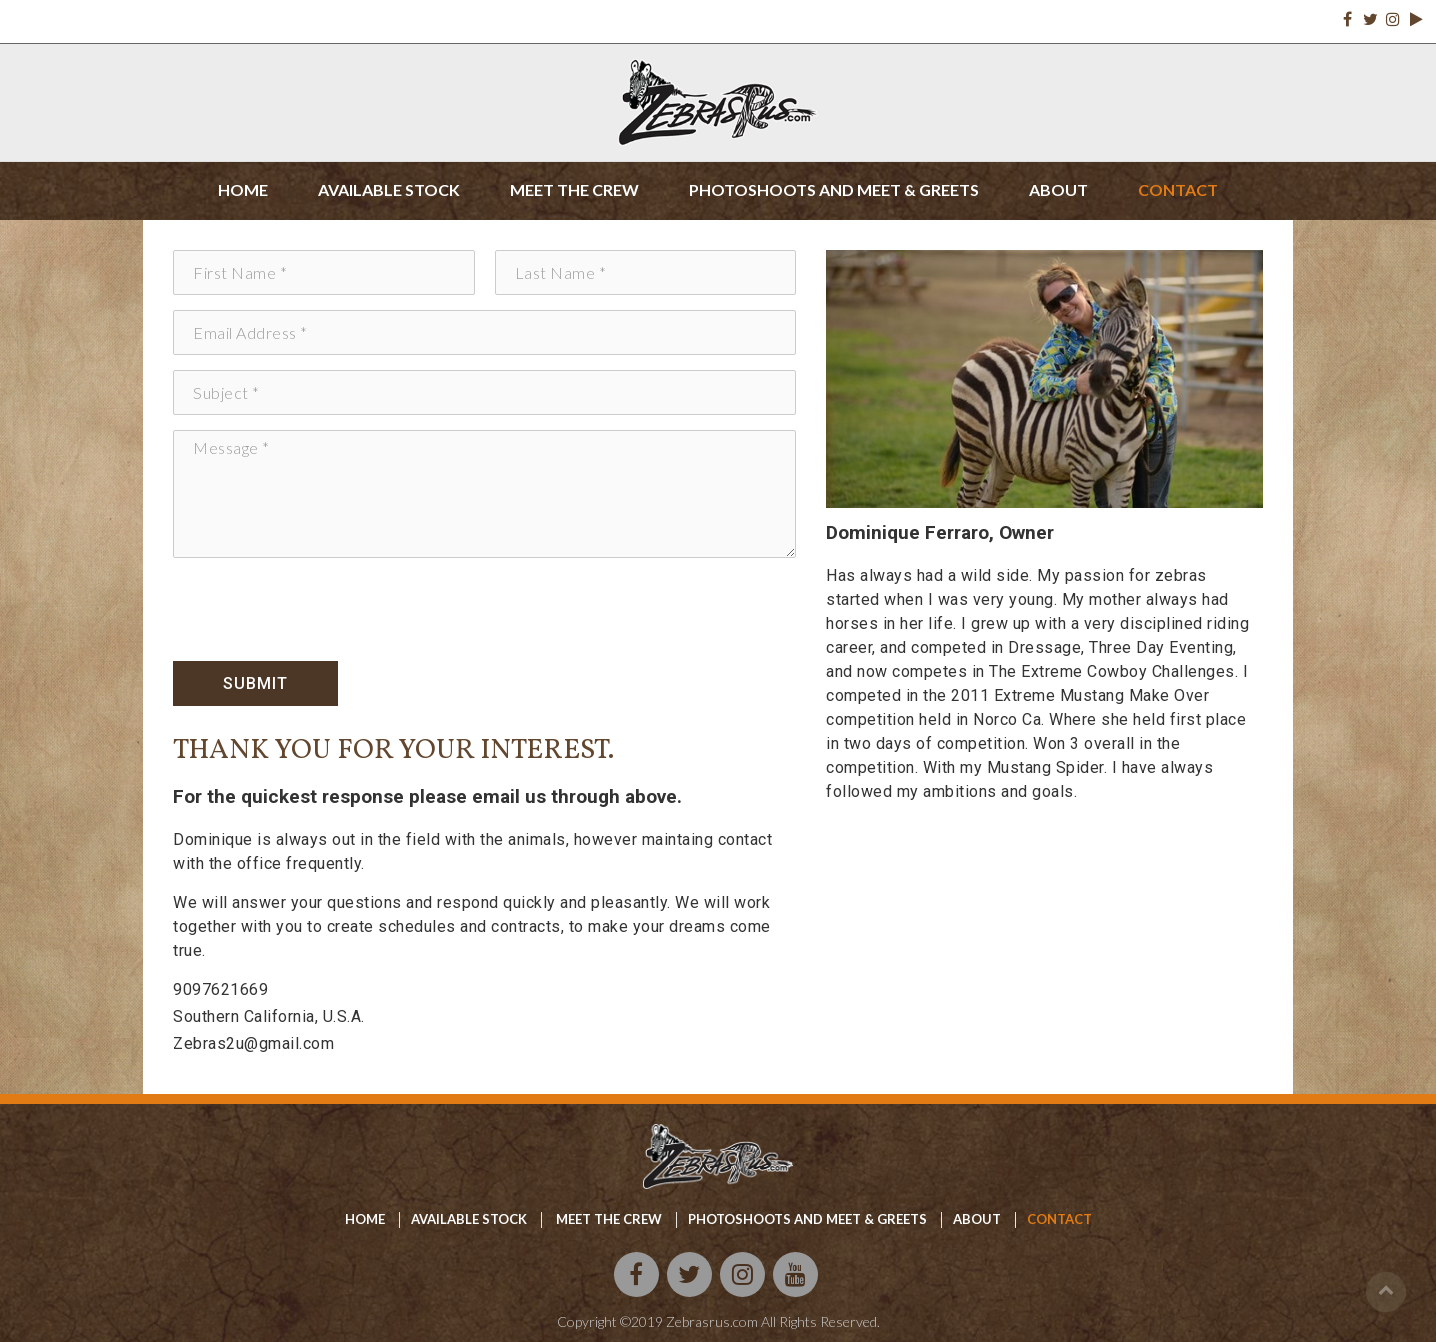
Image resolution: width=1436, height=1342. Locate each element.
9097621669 (220, 989)
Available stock (389, 189)
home (365, 1219)
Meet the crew (574, 189)
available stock (469, 1219)
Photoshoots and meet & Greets (807, 1219)
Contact (1178, 189)
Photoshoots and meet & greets (834, 189)
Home (243, 189)
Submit (255, 683)
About (1058, 189)
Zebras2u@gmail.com (253, 1043)
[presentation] (325, 612)
